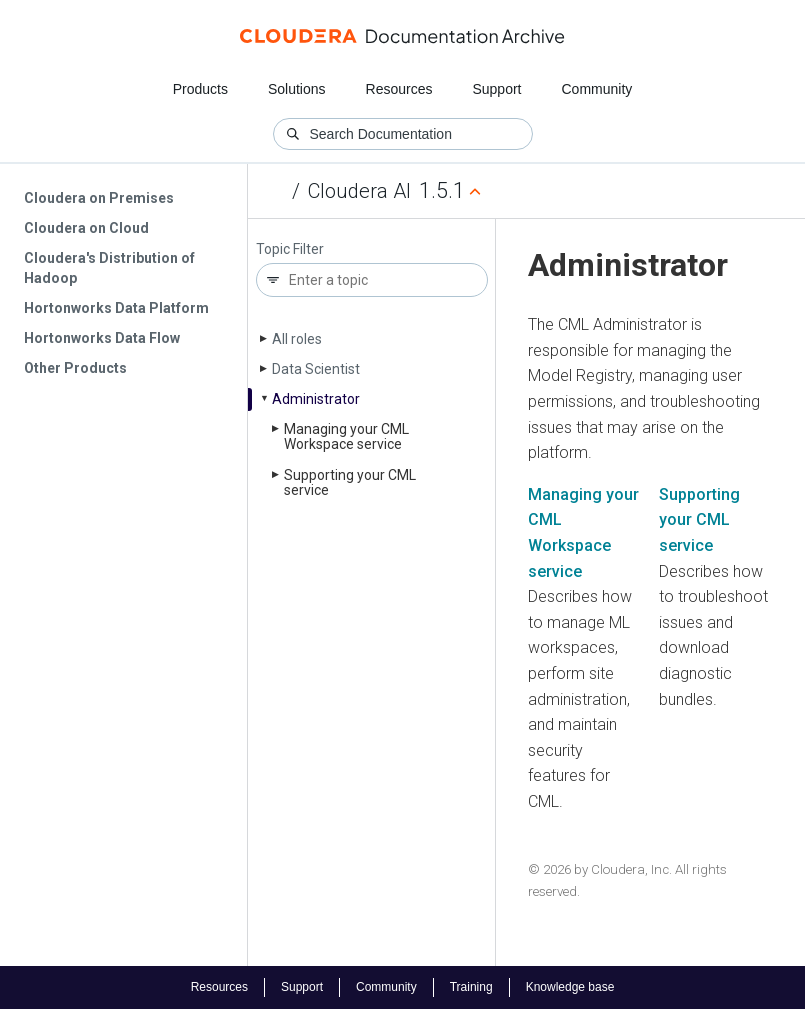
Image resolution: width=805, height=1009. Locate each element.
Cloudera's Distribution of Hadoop (109, 268)
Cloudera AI (359, 191)
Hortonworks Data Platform (116, 308)
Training (471, 987)
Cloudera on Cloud (86, 228)
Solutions (297, 89)
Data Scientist (316, 369)
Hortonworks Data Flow (102, 338)
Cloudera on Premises (99, 198)
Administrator (316, 399)
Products (200, 89)
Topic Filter (290, 249)
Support (496, 89)
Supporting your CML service (699, 520)
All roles (297, 339)
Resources (399, 89)
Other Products (75, 368)
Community (597, 89)
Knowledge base (570, 987)
